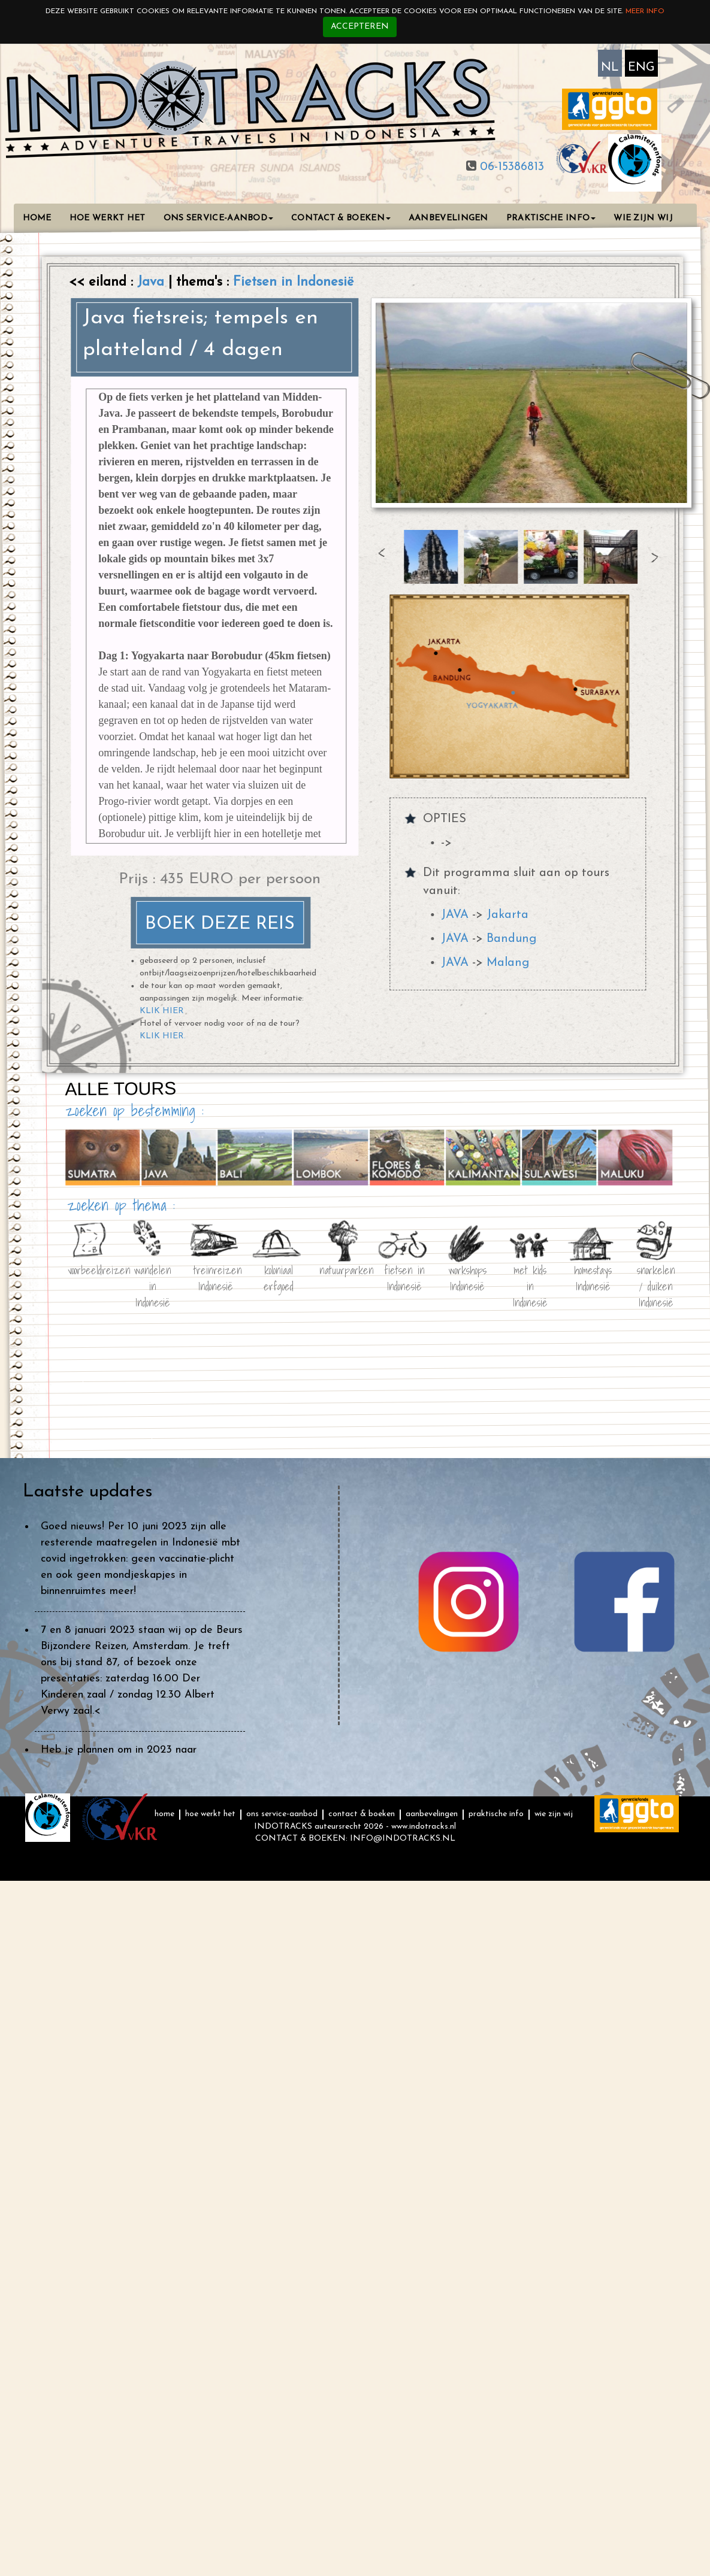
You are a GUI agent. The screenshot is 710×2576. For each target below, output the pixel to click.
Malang (508, 963)
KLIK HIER (162, 1011)
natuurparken (341, 1269)
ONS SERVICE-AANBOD (218, 218)
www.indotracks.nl (423, 1826)
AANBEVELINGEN (448, 218)
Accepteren (360, 26)
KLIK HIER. (163, 1036)
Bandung (511, 939)
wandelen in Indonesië (152, 1275)
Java (152, 282)
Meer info (645, 11)
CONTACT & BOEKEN (341, 218)
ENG (641, 68)
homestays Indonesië (593, 1275)
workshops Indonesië (467, 1275)
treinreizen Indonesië (215, 1275)
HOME (37, 218)
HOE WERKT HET (108, 218)
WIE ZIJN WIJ (643, 218)
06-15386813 (510, 167)
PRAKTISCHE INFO (551, 218)
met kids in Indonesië (529, 1275)
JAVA (455, 915)
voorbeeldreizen (89, 1269)
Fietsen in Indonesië (293, 282)
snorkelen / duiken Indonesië (655, 1275)
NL (610, 68)
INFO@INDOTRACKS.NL (402, 1838)
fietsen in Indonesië (403, 1275)
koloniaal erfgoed (278, 1275)
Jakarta (507, 915)
